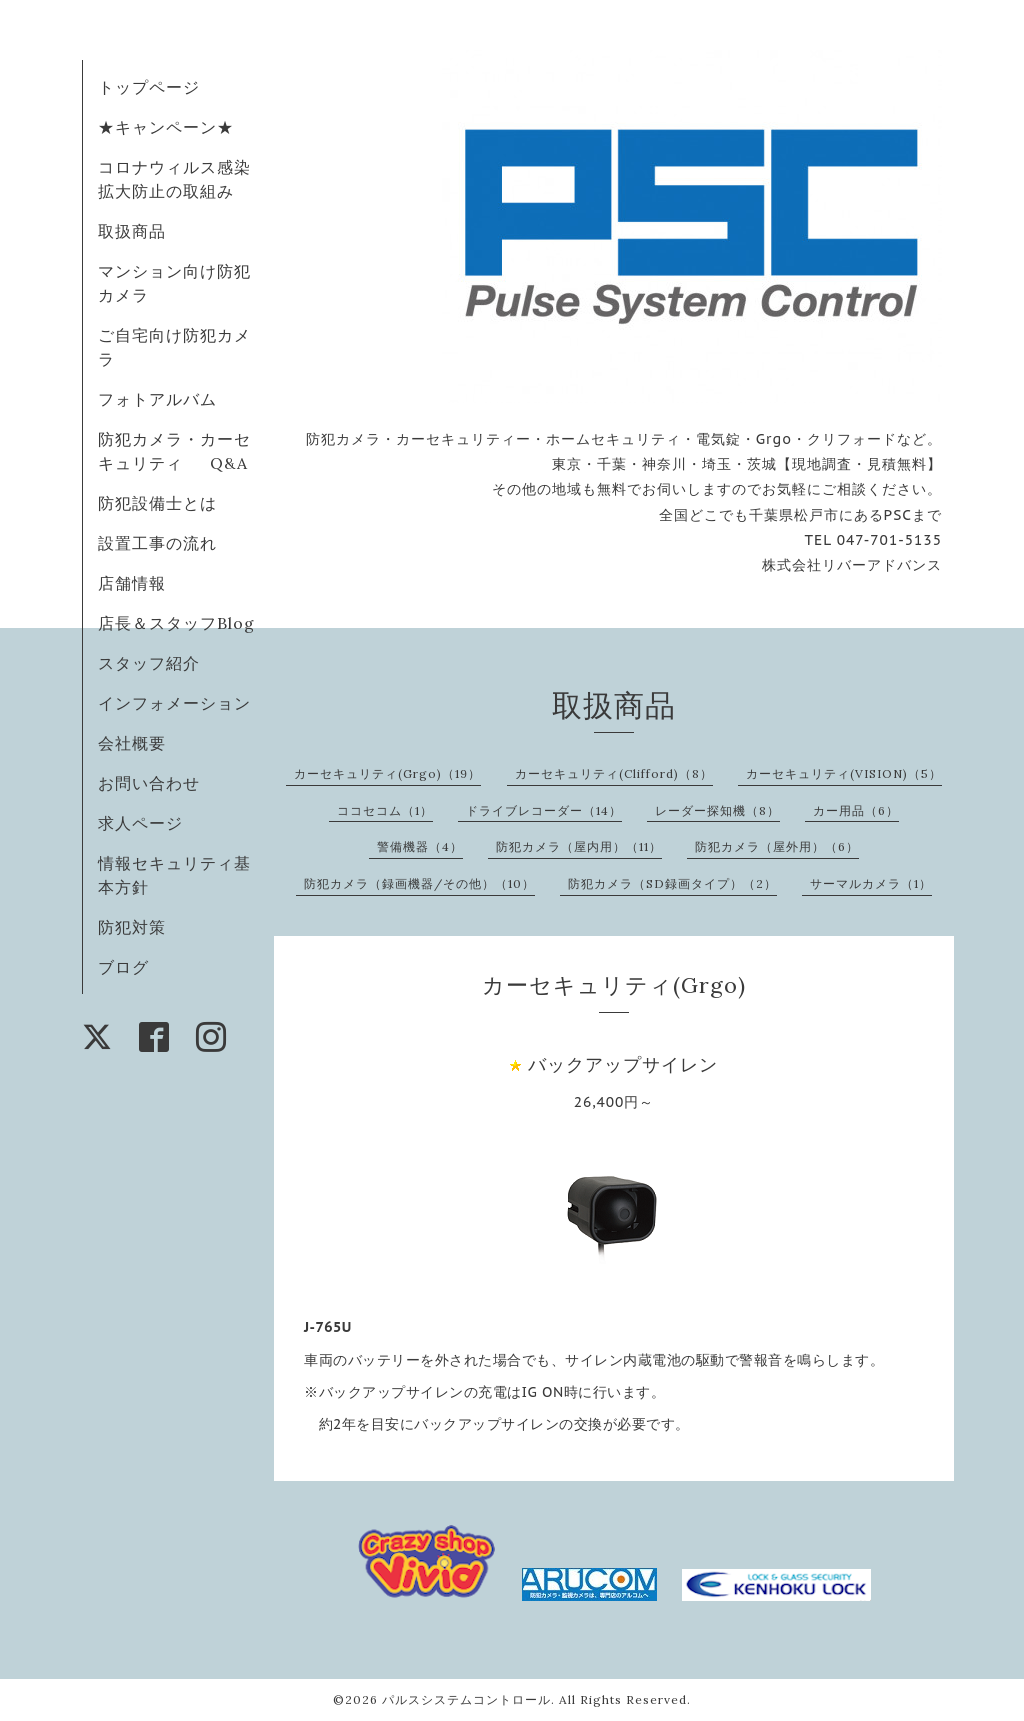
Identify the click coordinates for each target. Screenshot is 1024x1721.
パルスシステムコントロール (466, 1699)
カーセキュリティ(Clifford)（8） (614, 773)
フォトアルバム (157, 399)
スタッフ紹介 (149, 663)
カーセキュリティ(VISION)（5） (844, 773)
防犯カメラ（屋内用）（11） (579, 846)
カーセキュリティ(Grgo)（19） (387, 773)
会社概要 (132, 743)
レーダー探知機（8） (717, 810)
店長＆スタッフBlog (176, 623)
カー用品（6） (856, 810)
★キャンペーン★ (166, 127)
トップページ (149, 87)
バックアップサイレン (623, 1064)
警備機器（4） (420, 846)
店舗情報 (132, 583)
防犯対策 (132, 927)
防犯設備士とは (157, 503)
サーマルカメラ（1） (871, 883)
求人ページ (140, 823)
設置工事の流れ (157, 543)
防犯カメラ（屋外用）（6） (777, 846)
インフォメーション (174, 703)
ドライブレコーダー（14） (544, 810)
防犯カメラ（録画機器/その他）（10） (419, 883)
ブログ (123, 967)
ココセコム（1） (385, 810)
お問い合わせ (149, 783)
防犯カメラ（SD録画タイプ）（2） (672, 883)
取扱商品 (132, 231)
